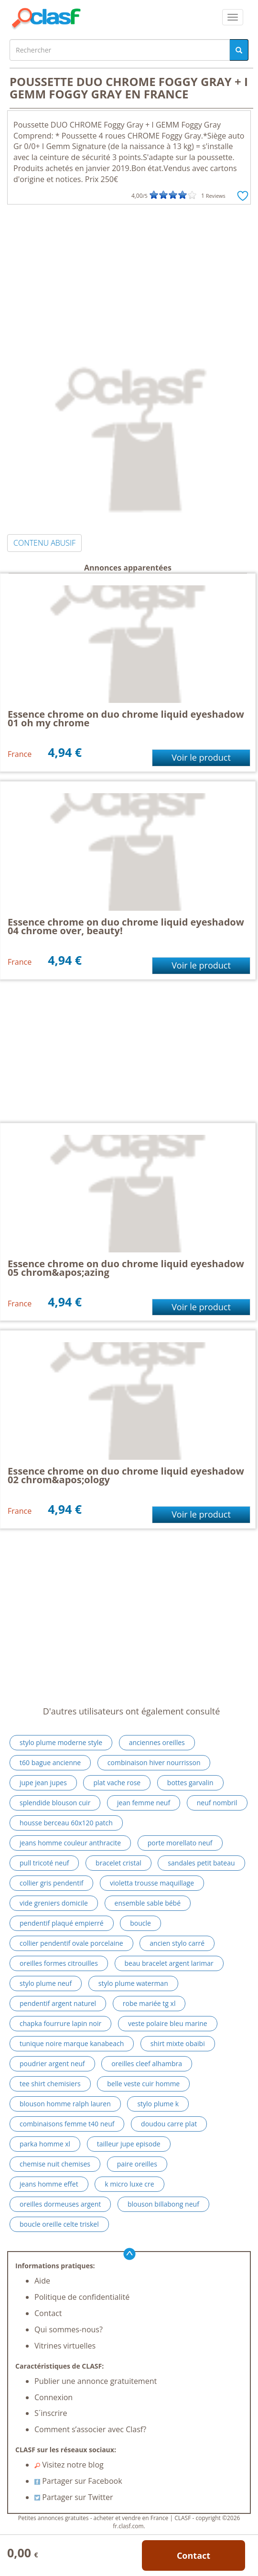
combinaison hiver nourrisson (154, 1762)
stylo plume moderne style (61, 1742)
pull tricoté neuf (44, 1862)
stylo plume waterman (133, 1983)
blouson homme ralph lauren (65, 2103)
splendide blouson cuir (55, 1802)
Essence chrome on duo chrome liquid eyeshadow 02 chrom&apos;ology (126, 1475)
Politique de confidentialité (81, 2297)
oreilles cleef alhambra (146, 2063)
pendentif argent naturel (58, 2003)
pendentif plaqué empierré (62, 1923)
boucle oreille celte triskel (59, 2224)
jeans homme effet (49, 2183)
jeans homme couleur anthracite (70, 1842)
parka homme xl (45, 2143)
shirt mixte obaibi (177, 2043)
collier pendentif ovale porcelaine (71, 1943)
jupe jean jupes (43, 1782)
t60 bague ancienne (50, 1762)
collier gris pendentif (51, 1882)
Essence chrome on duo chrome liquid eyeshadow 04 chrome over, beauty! (126, 926)
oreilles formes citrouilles (59, 1963)
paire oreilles (137, 2163)
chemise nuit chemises (55, 2163)
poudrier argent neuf (52, 2063)
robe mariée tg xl (149, 2003)
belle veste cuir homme (143, 2083)
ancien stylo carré (177, 1943)
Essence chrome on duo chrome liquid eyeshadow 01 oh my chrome (126, 718)
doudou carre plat (169, 2123)
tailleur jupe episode (129, 2143)
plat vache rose (116, 1782)
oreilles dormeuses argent (60, 2204)
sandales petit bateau (201, 1862)
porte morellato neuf (180, 1842)
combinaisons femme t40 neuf (67, 2123)
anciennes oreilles (157, 1742)
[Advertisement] (129, 276)
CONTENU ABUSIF (44, 543)
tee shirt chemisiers (50, 2083)
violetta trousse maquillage (152, 1882)
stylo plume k (158, 2103)
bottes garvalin (190, 1782)
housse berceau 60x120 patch (66, 1822)
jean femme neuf (143, 1802)
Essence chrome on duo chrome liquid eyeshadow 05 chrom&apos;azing (126, 1268)
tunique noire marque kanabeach (72, 2043)
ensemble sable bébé (148, 1903)
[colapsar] (232, 17)
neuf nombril (217, 1802)
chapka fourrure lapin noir (60, 2023)
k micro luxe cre (129, 2183)
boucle (140, 1923)
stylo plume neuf (46, 1983)
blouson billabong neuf (163, 2204)
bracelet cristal (118, 1862)
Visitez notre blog (69, 2464)
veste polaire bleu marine (167, 2023)
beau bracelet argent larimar (169, 1963)
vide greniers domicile (54, 1903)
